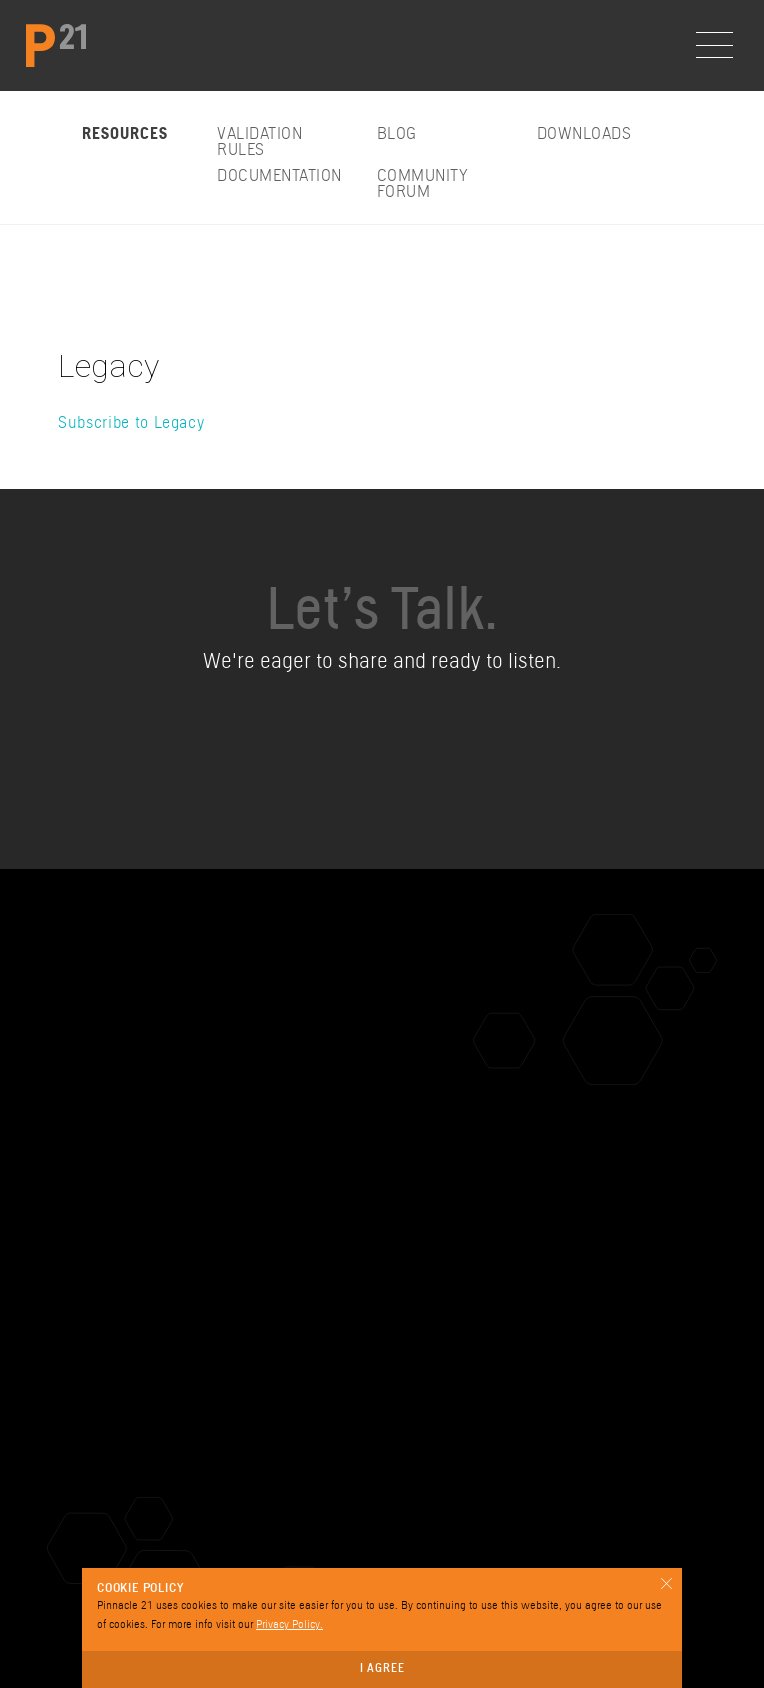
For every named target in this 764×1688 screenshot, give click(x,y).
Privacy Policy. (289, 1625)
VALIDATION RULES (259, 143)
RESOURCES (125, 135)
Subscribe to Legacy (131, 424)
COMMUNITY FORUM (423, 185)
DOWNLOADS (584, 135)
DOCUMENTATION (279, 177)
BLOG (397, 135)
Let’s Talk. (382, 615)
